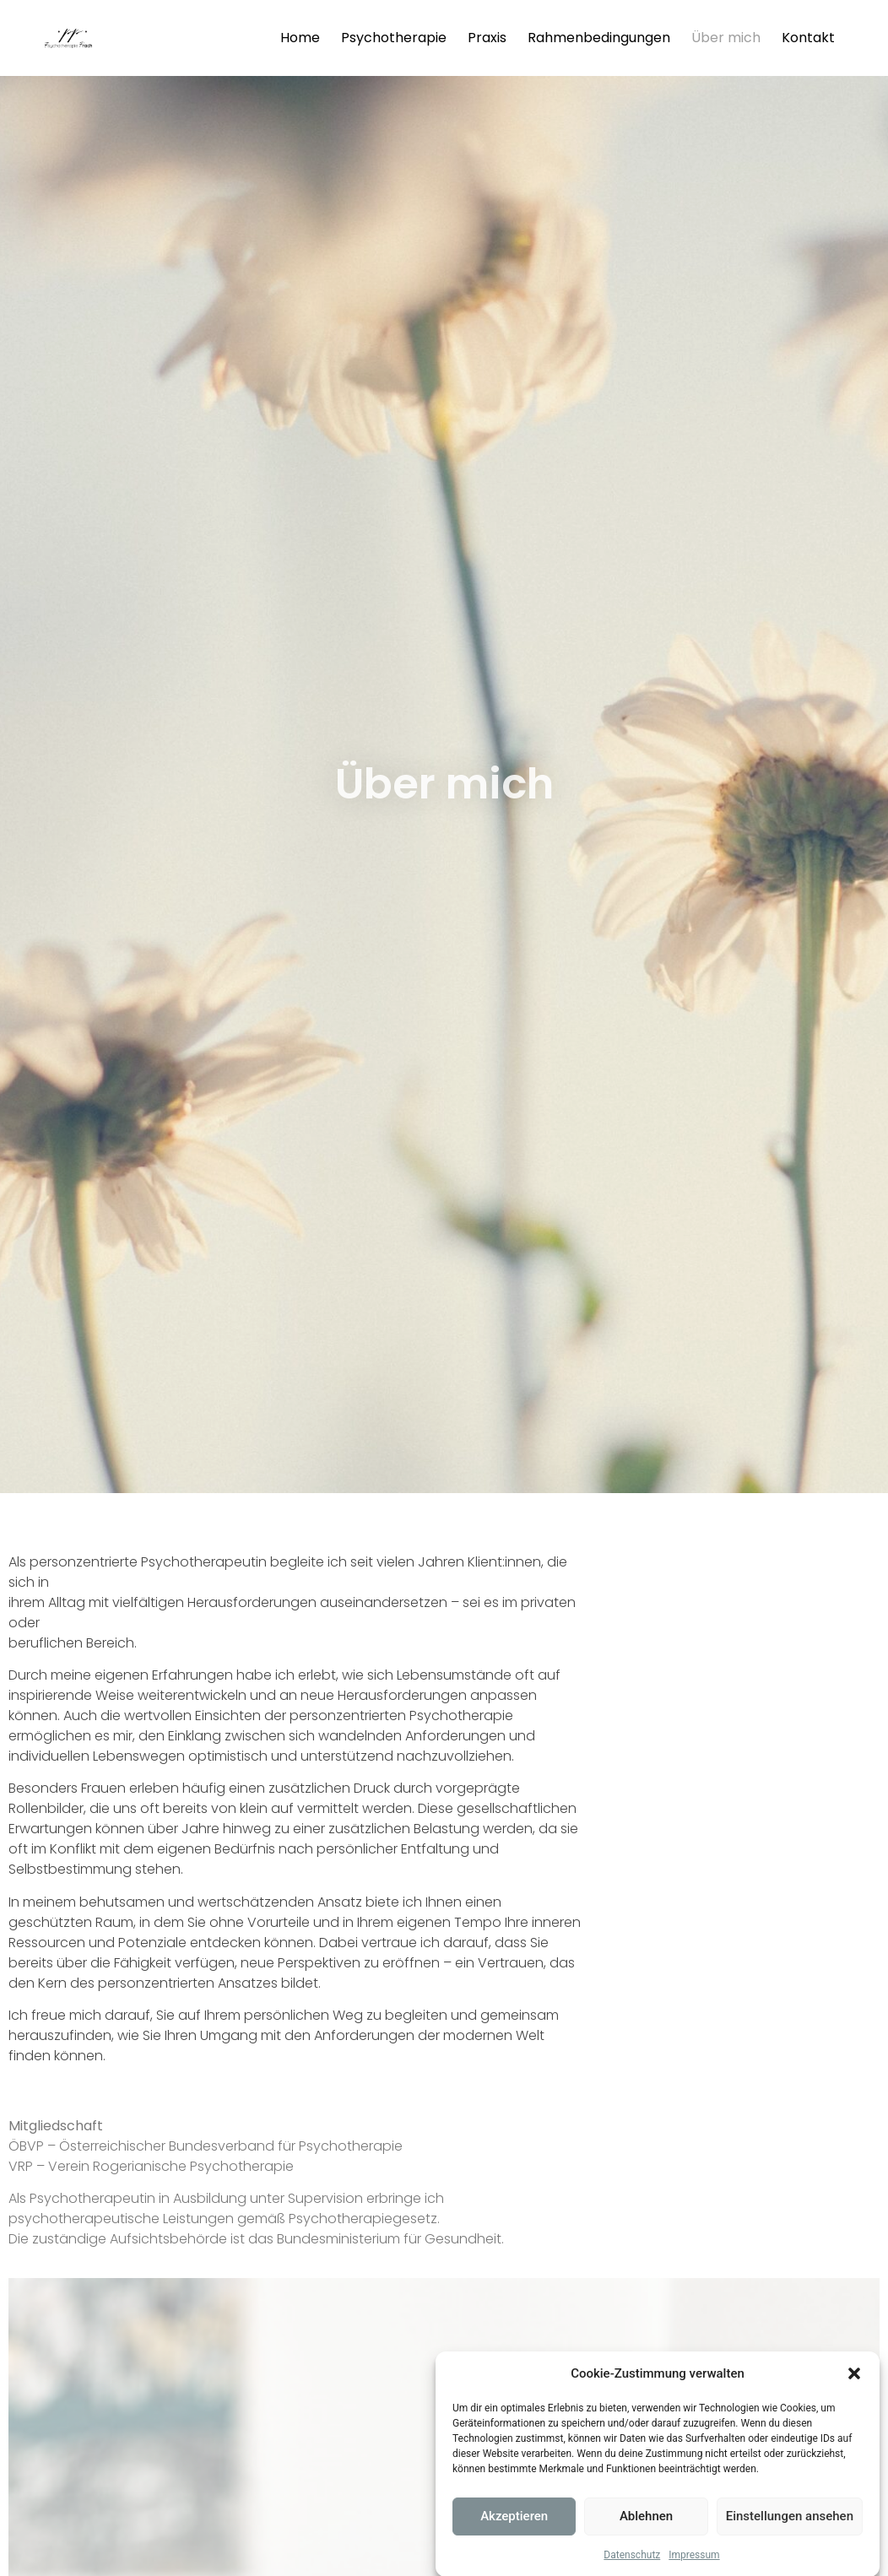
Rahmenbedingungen (599, 37)
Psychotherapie (394, 37)
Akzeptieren (514, 2533)
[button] (854, 2390)
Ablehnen (646, 2533)
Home (300, 37)
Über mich (726, 37)
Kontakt (808, 37)
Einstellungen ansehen (789, 2533)
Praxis (487, 37)
